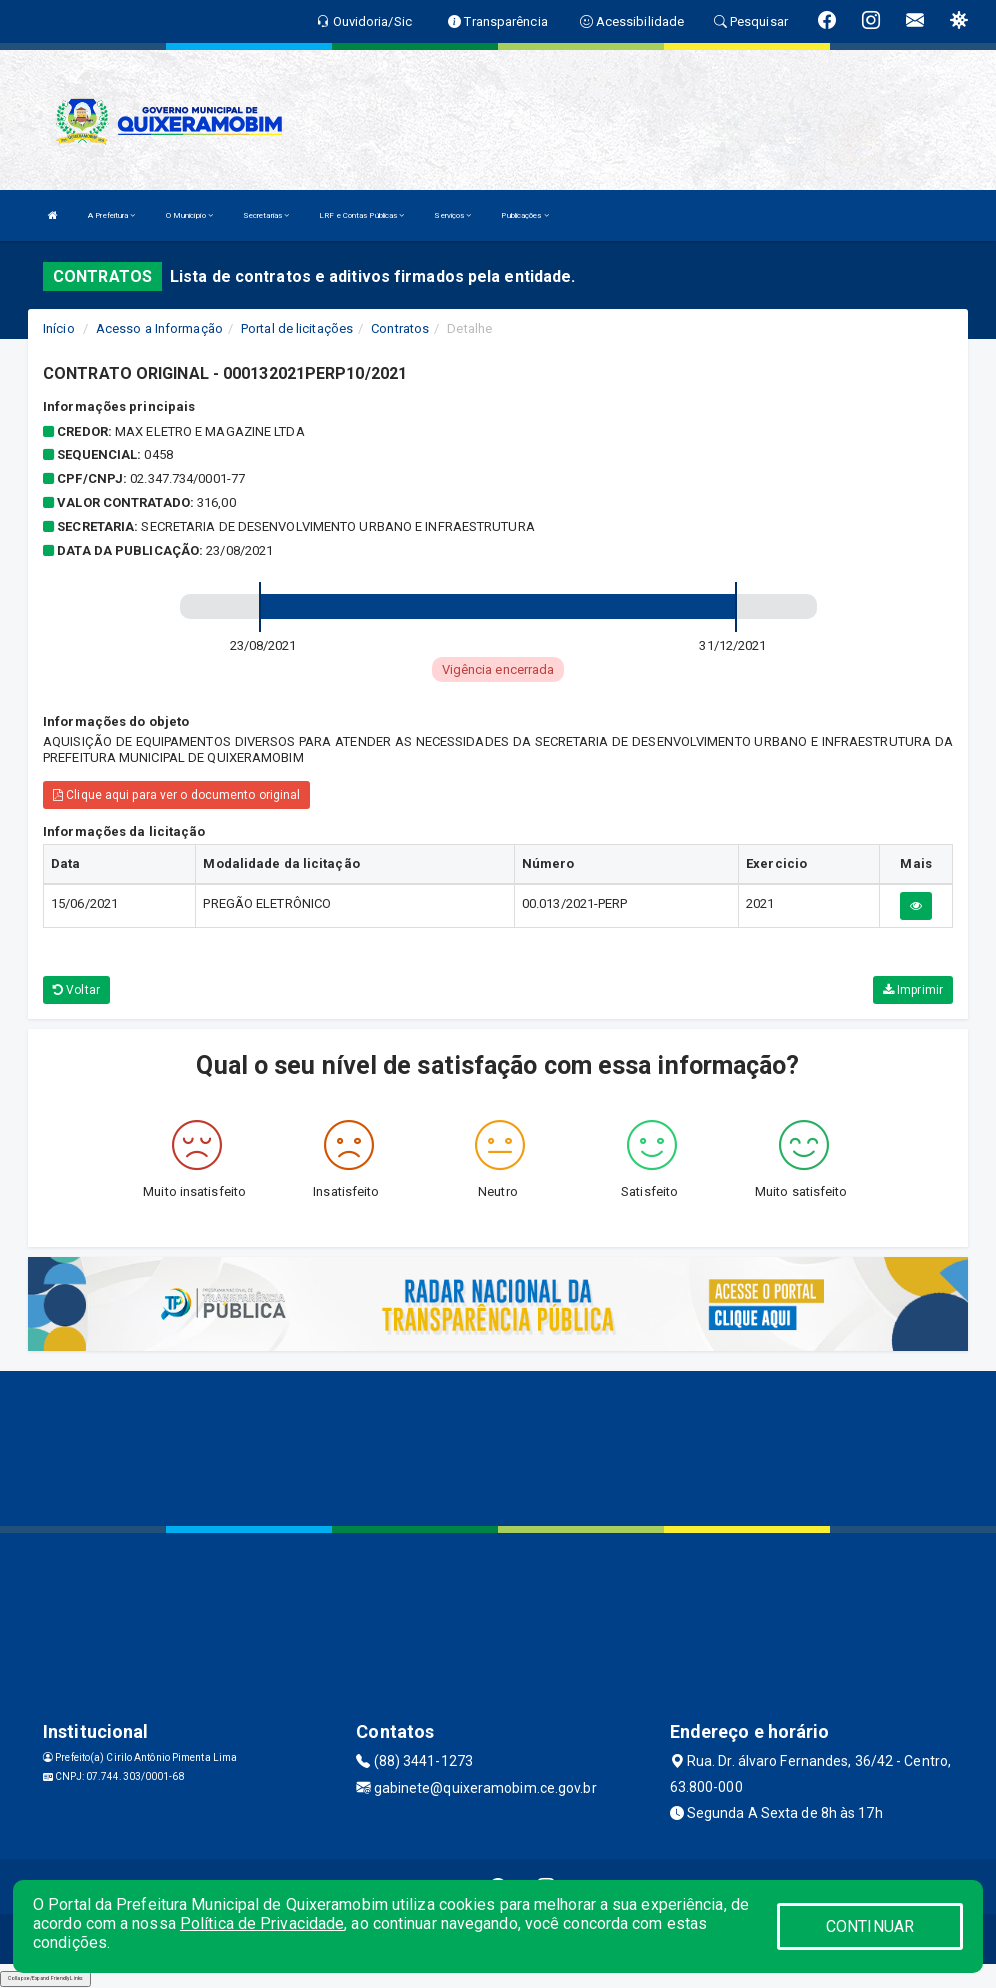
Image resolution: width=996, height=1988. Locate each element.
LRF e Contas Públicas (361, 215)
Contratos (400, 328)
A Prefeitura (111, 215)
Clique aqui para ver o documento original (176, 795)
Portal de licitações (297, 328)
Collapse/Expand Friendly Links (45, 1978)
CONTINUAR (870, 1926)
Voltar (76, 990)
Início (59, 328)
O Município (189, 215)
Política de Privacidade (262, 1923)
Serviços (452, 215)
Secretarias (266, 215)
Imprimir (913, 990)
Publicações (524, 215)
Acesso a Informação (159, 328)
